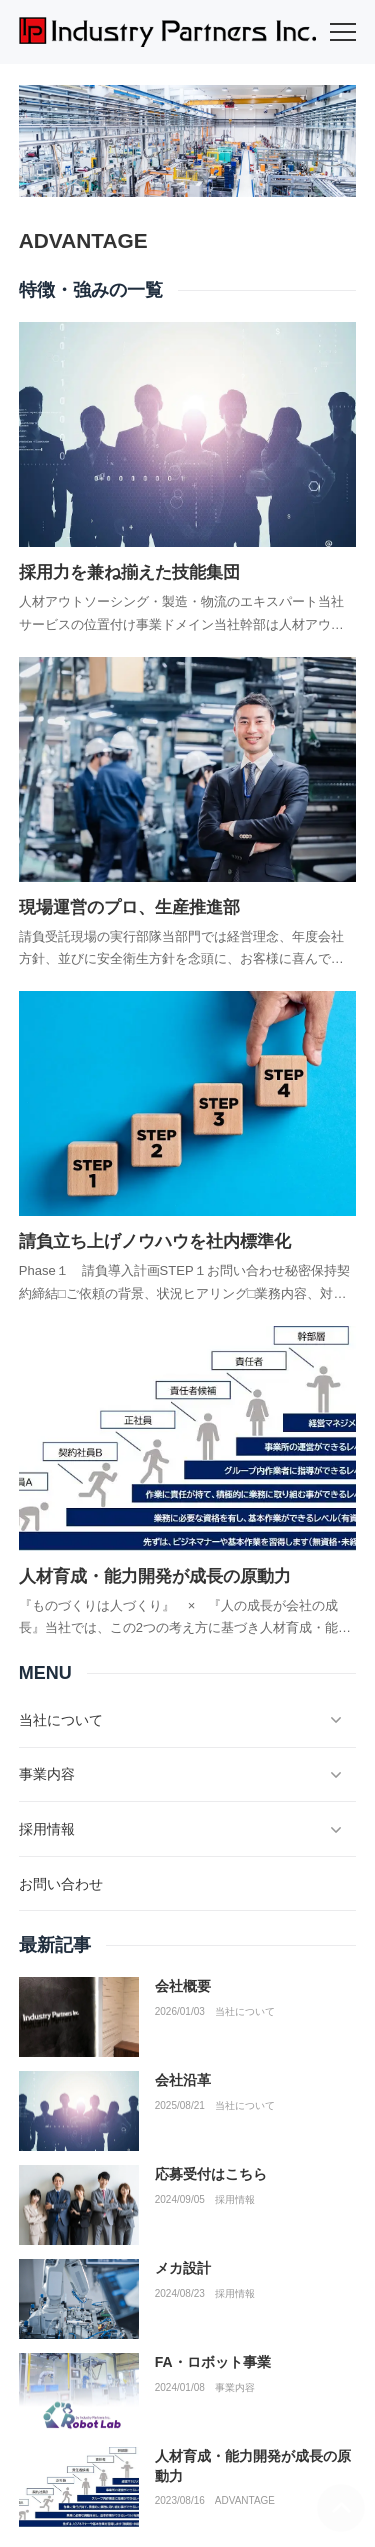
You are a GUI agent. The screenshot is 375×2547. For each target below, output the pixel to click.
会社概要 (183, 1986)
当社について (245, 2012)
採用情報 (235, 2200)
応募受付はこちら (211, 2174)
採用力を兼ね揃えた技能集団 (129, 572)
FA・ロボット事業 (213, 2362)
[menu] (343, 32)
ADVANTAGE (245, 2501)
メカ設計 (183, 2268)
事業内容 (235, 2388)
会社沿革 (183, 2080)
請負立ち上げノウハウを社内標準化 (155, 1241)
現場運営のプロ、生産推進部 (129, 907)
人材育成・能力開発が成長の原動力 (155, 1576)
